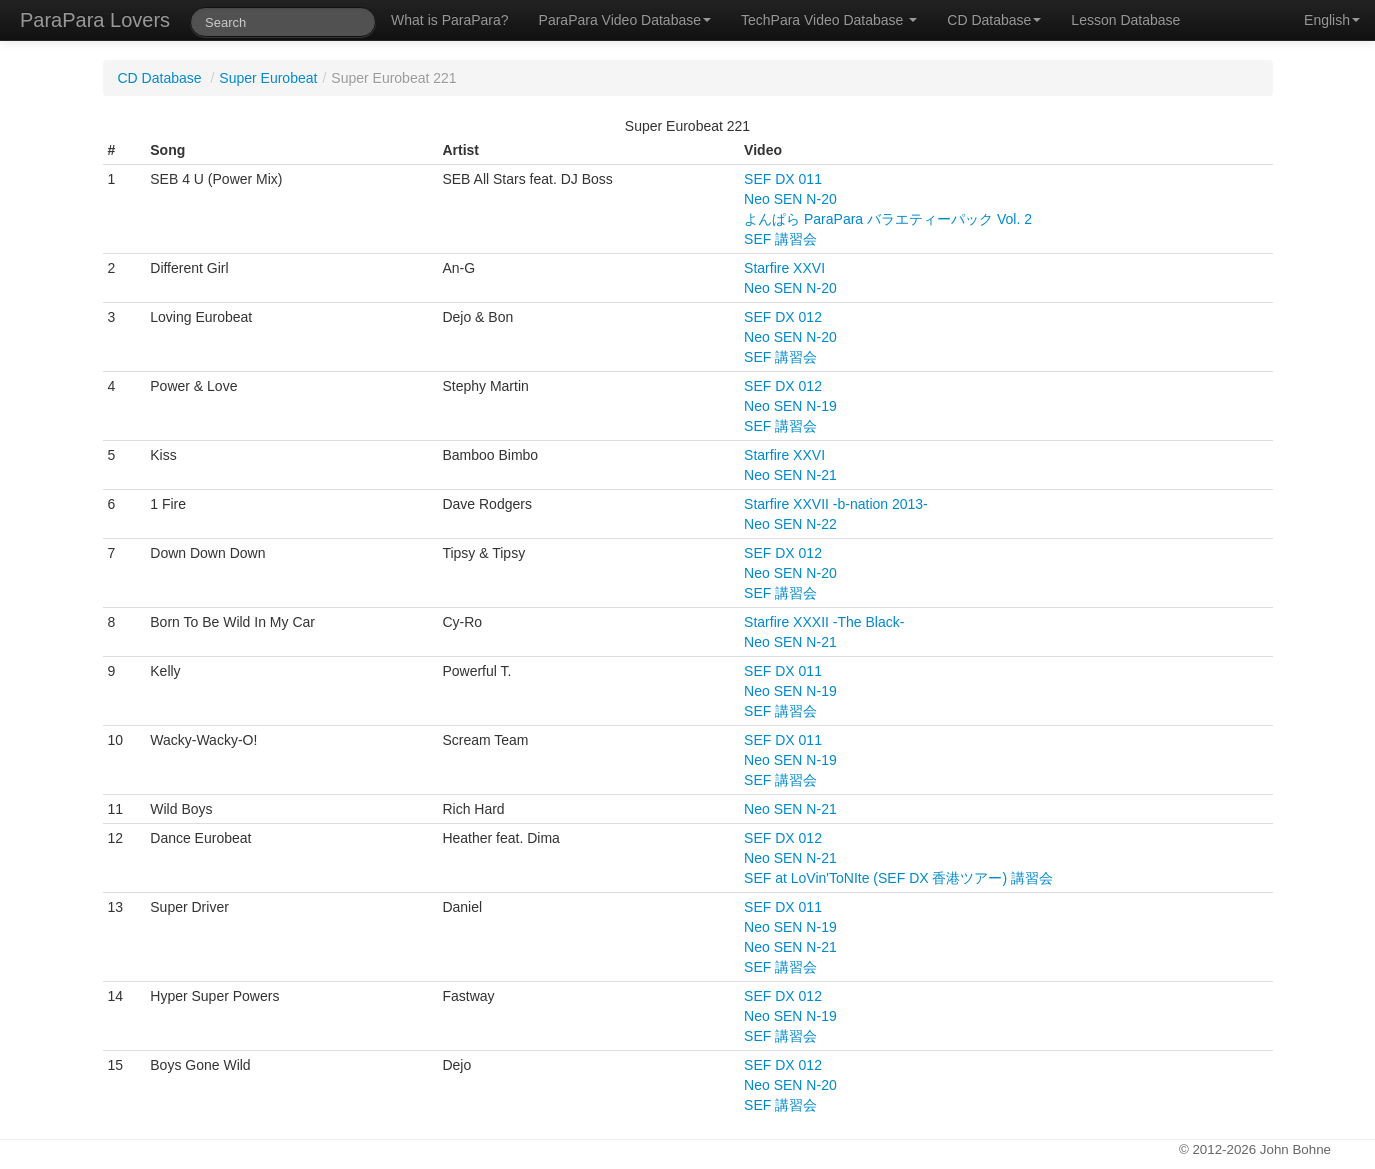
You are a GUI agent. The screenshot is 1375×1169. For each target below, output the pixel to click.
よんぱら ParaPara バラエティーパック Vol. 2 (888, 219)
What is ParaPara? (450, 20)
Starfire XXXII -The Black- (824, 622)
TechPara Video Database (829, 20)
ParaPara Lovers (95, 20)
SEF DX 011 (783, 179)
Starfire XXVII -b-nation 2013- (836, 504)
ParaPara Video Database (625, 20)
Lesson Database (1125, 20)
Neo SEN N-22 (790, 524)
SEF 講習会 (780, 239)
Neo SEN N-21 (790, 475)
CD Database (994, 20)
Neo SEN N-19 (790, 406)
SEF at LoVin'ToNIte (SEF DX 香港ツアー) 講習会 (898, 878)
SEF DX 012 (783, 317)
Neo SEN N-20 (790, 199)
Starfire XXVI (784, 268)
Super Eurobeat (268, 78)
